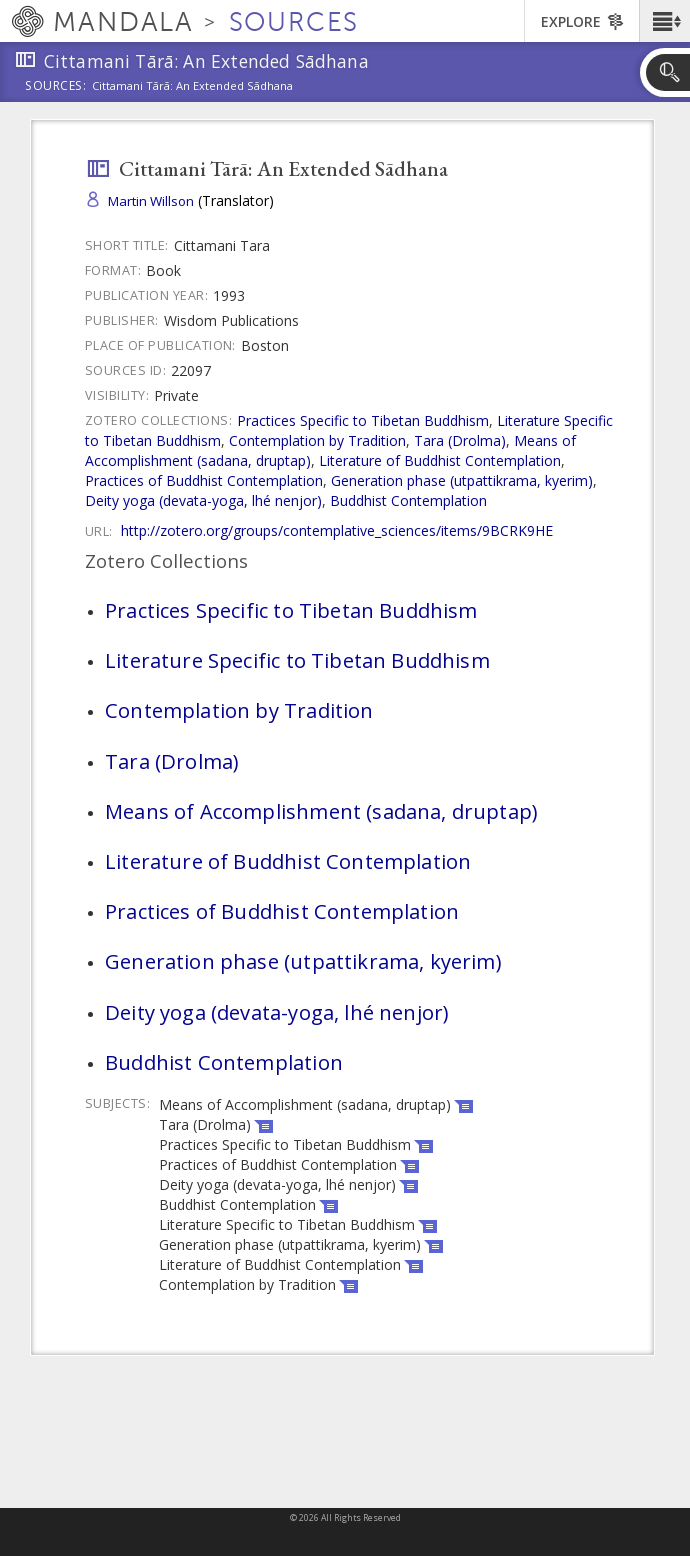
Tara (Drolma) (460, 440)
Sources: (56, 87)
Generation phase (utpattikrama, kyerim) (462, 480)
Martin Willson (151, 201)
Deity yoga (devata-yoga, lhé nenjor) (203, 500)
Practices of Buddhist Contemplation (204, 480)
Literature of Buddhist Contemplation (440, 460)
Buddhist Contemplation (408, 500)
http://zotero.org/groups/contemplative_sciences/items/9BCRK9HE (337, 530)
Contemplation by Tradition (317, 440)
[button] (664, 21)
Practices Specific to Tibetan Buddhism (363, 420)
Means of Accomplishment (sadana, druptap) (321, 811)
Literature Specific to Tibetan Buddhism (297, 660)
